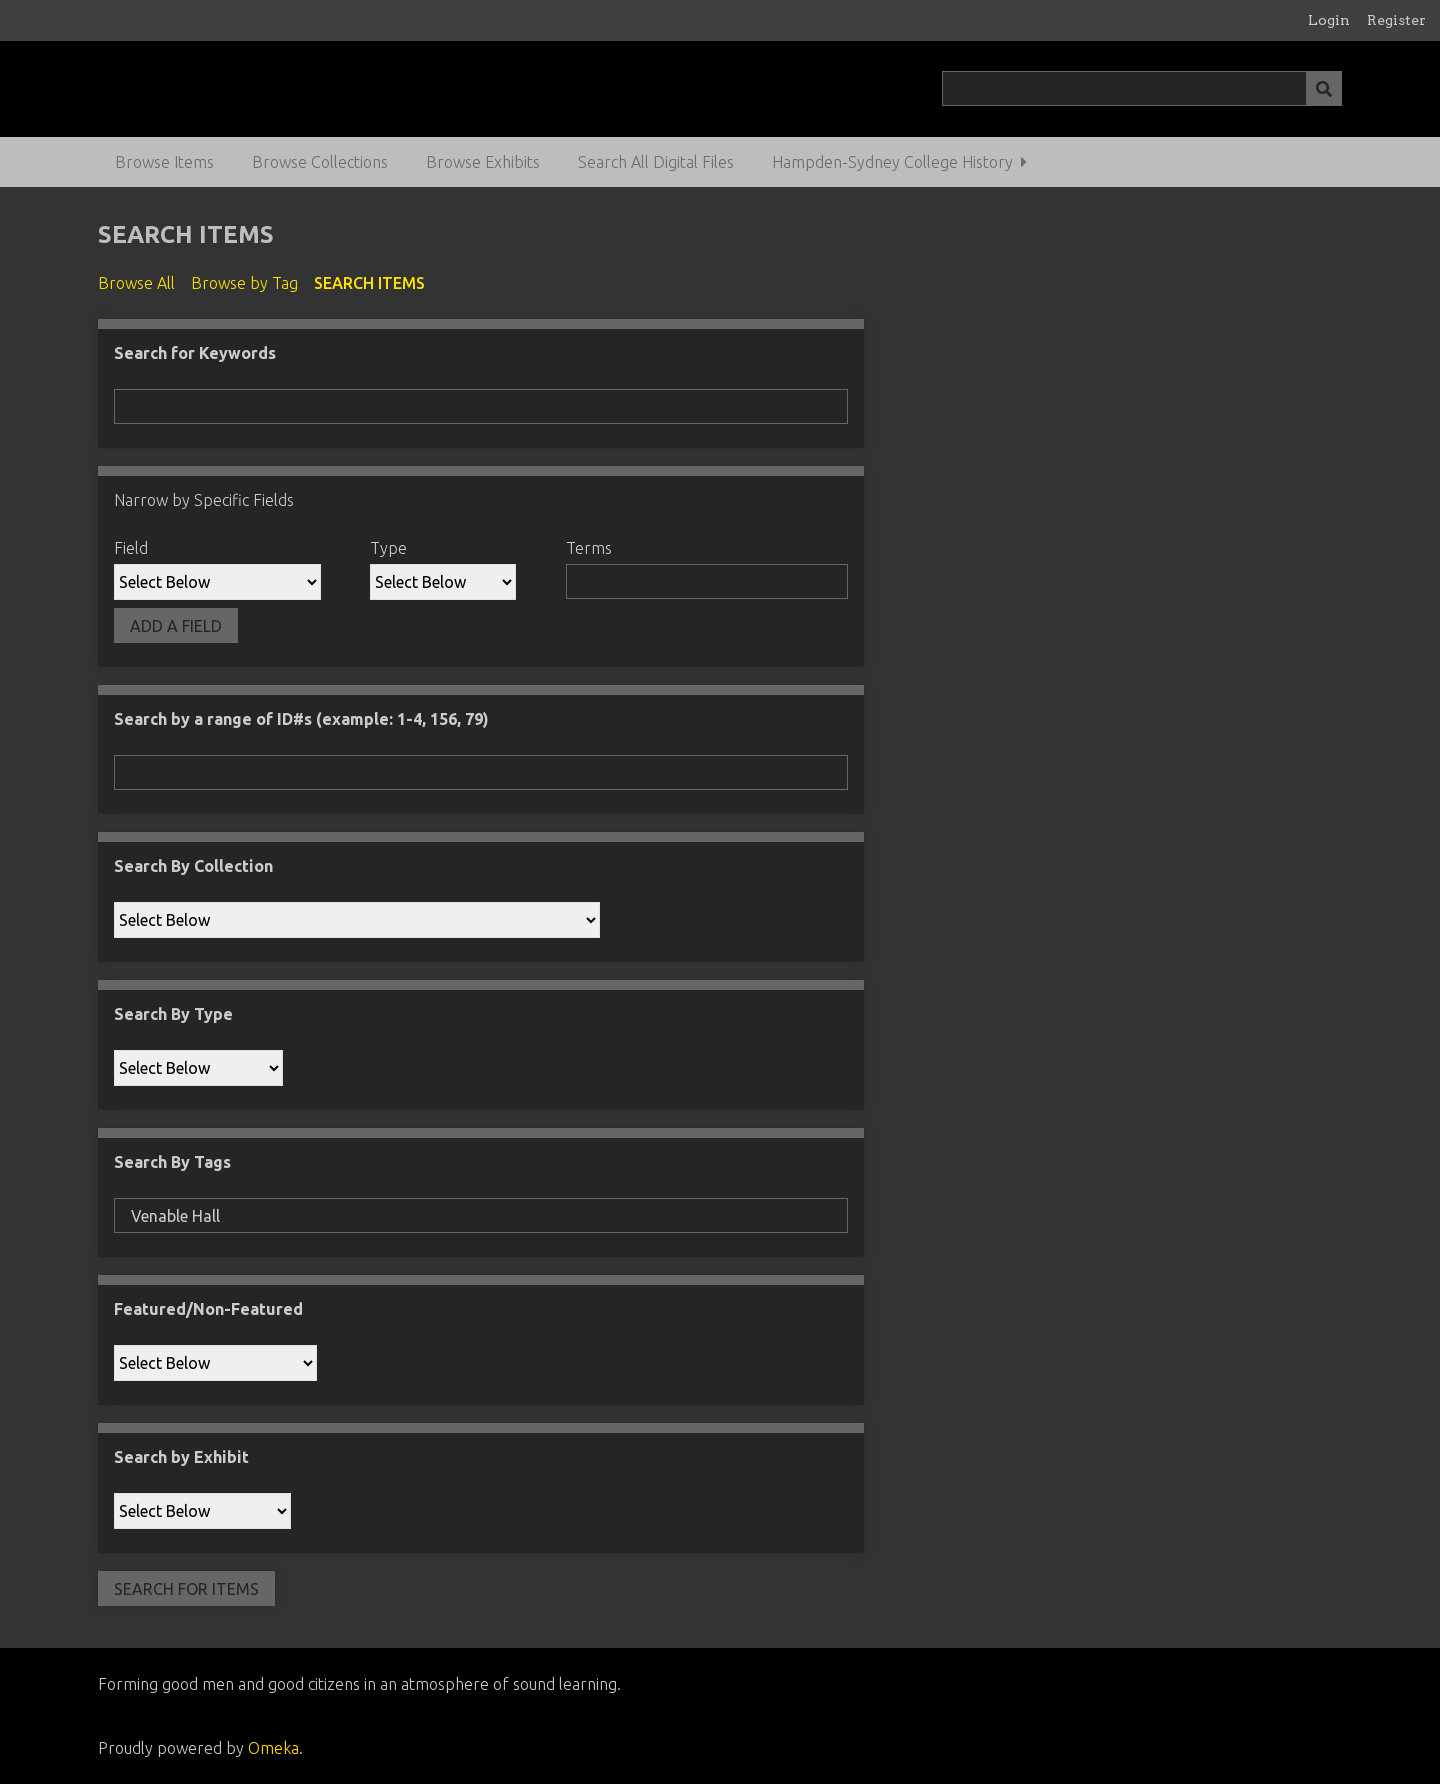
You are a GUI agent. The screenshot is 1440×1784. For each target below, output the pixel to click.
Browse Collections (320, 162)
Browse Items (164, 162)
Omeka (273, 1748)
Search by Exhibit (181, 1457)
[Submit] (1324, 88)
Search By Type (173, 1014)
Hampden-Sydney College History (892, 162)
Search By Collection (193, 866)
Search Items (369, 283)
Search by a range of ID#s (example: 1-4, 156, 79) (301, 719)
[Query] (1142, 88)
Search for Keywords (195, 353)
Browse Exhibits (483, 162)
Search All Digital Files (656, 162)
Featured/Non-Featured (208, 1309)
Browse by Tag (244, 283)
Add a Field (176, 626)
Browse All (136, 283)
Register (1396, 20)
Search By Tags (172, 1162)
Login (1329, 20)
